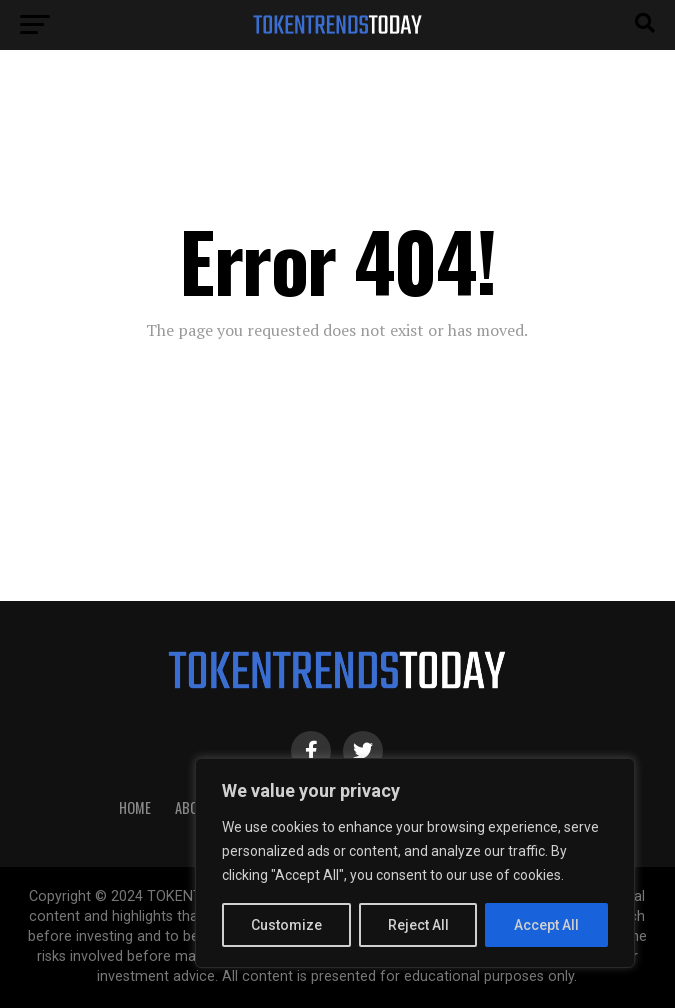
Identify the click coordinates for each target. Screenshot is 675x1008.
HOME (135, 807)
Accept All (546, 925)
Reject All (418, 925)
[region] (415, 863)
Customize (286, 925)
